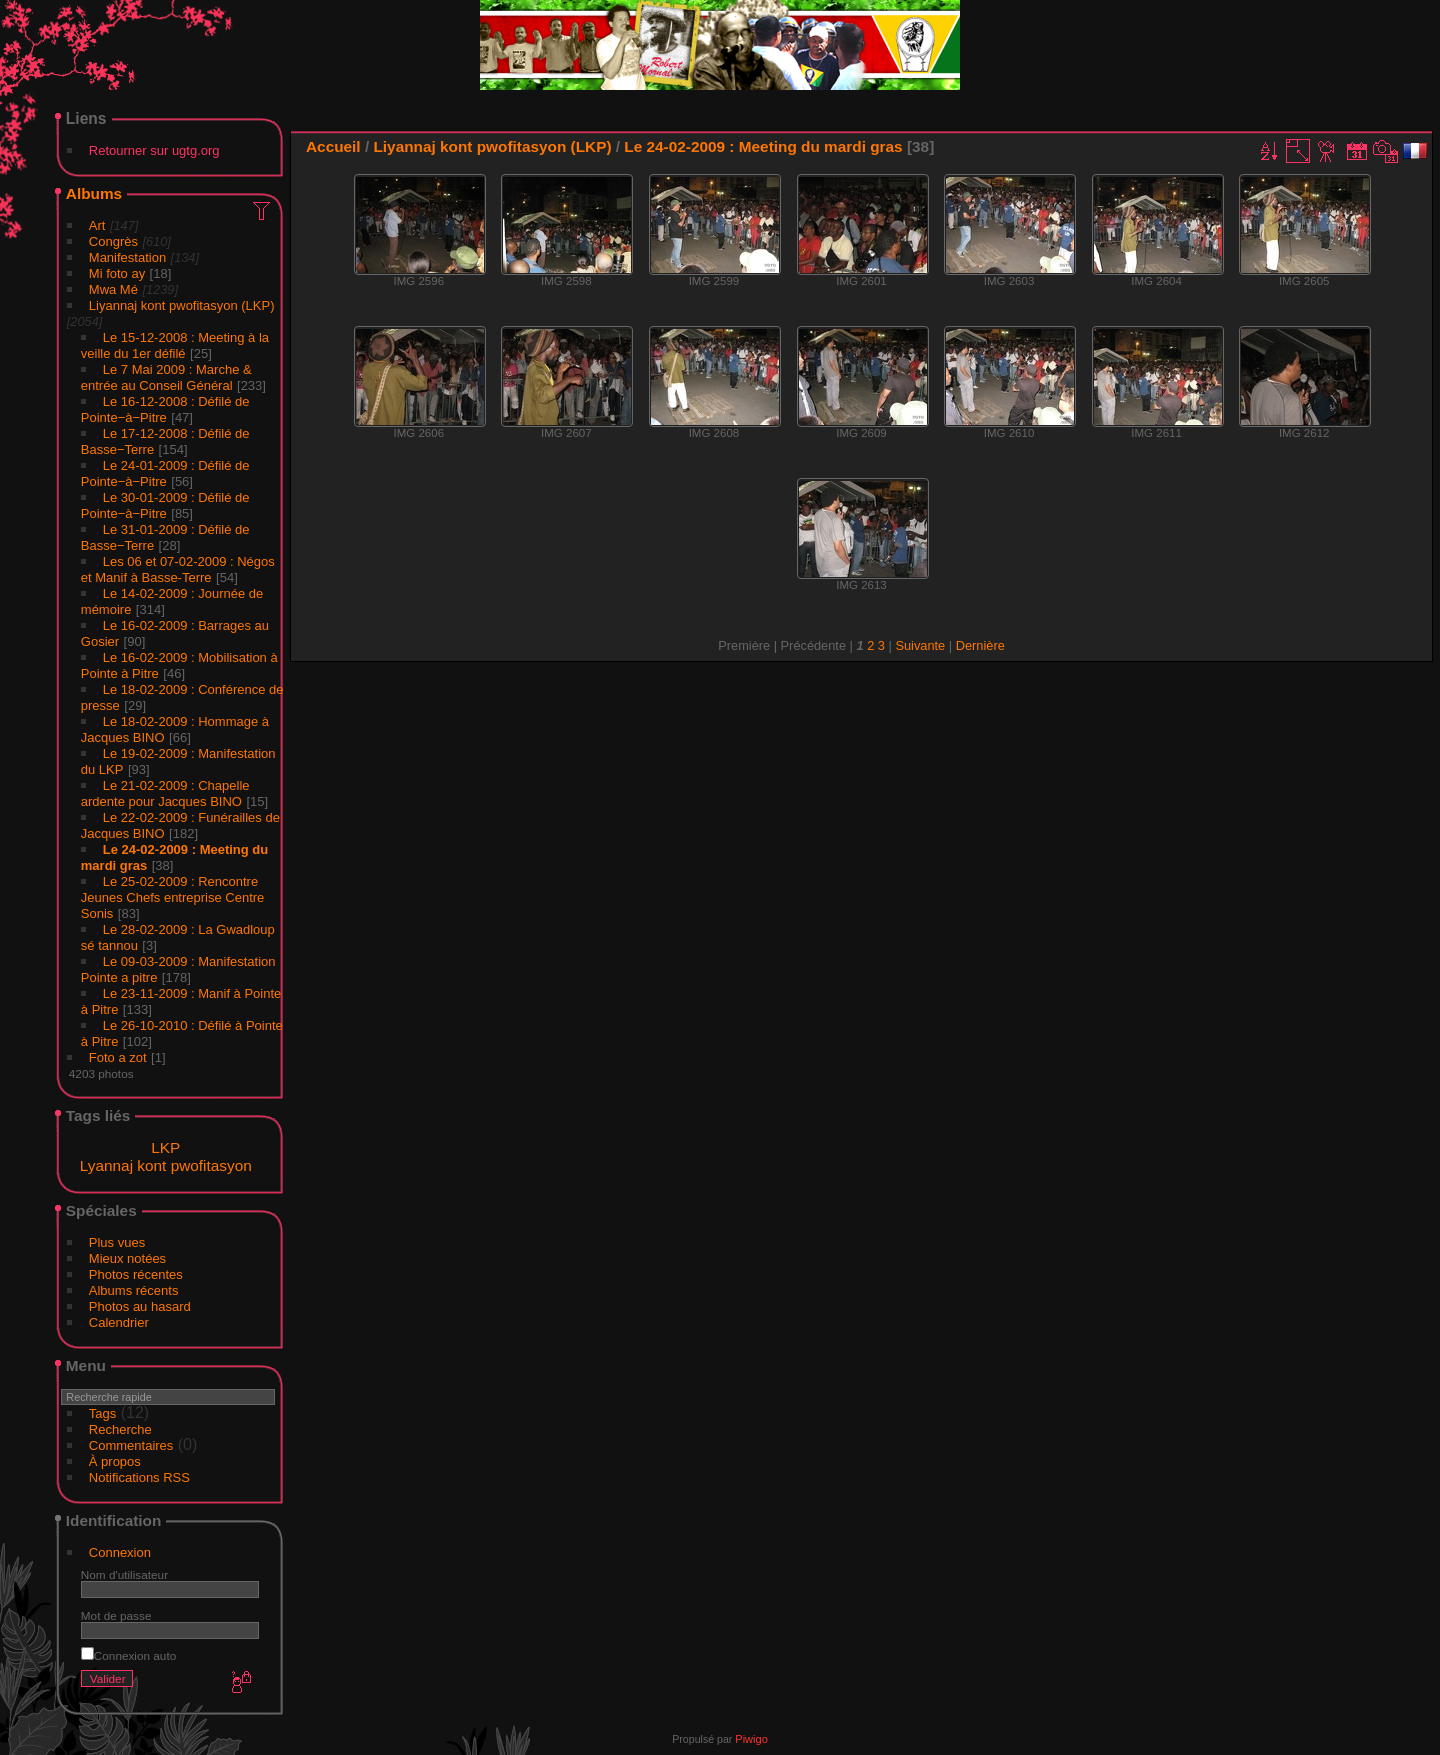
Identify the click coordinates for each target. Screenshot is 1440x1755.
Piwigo (751, 1739)
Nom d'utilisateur (124, 1574)
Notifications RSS (139, 1477)
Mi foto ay (117, 273)
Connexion (120, 1552)
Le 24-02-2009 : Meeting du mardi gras (763, 146)
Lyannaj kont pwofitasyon (166, 1165)
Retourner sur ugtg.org (154, 150)
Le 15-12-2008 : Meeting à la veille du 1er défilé (175, 345)
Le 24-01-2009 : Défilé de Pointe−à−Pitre (165, 473)
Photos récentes (136, 1274)
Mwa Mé (113, 289)
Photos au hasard (140, 1306)
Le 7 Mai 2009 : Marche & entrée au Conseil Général (166, 377)
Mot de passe (116, 1615)
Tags (102, 1413)
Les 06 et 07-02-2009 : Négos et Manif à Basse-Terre (178, 569)
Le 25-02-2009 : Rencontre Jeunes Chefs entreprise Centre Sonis (173, 897)
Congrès (113, 241)
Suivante (920, 645)
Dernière (980, 645)
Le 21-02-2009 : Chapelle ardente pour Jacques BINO (165, 793)
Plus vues (117, 1242)
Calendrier (119, 1322)
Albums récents (134, 1290)
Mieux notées (127, 1258)
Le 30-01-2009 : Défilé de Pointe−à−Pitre (165, 505)
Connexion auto (128, 1655)
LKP (165, 1147)
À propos (115, 1461)
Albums (94, 193)
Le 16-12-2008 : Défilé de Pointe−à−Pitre (165, 409)
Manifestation (127, 257)
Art (97, 225)
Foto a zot (118, 1057)
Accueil (333, 146)
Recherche (120, 1429)
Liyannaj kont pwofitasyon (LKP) (182, 305)
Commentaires (131, 1445)
